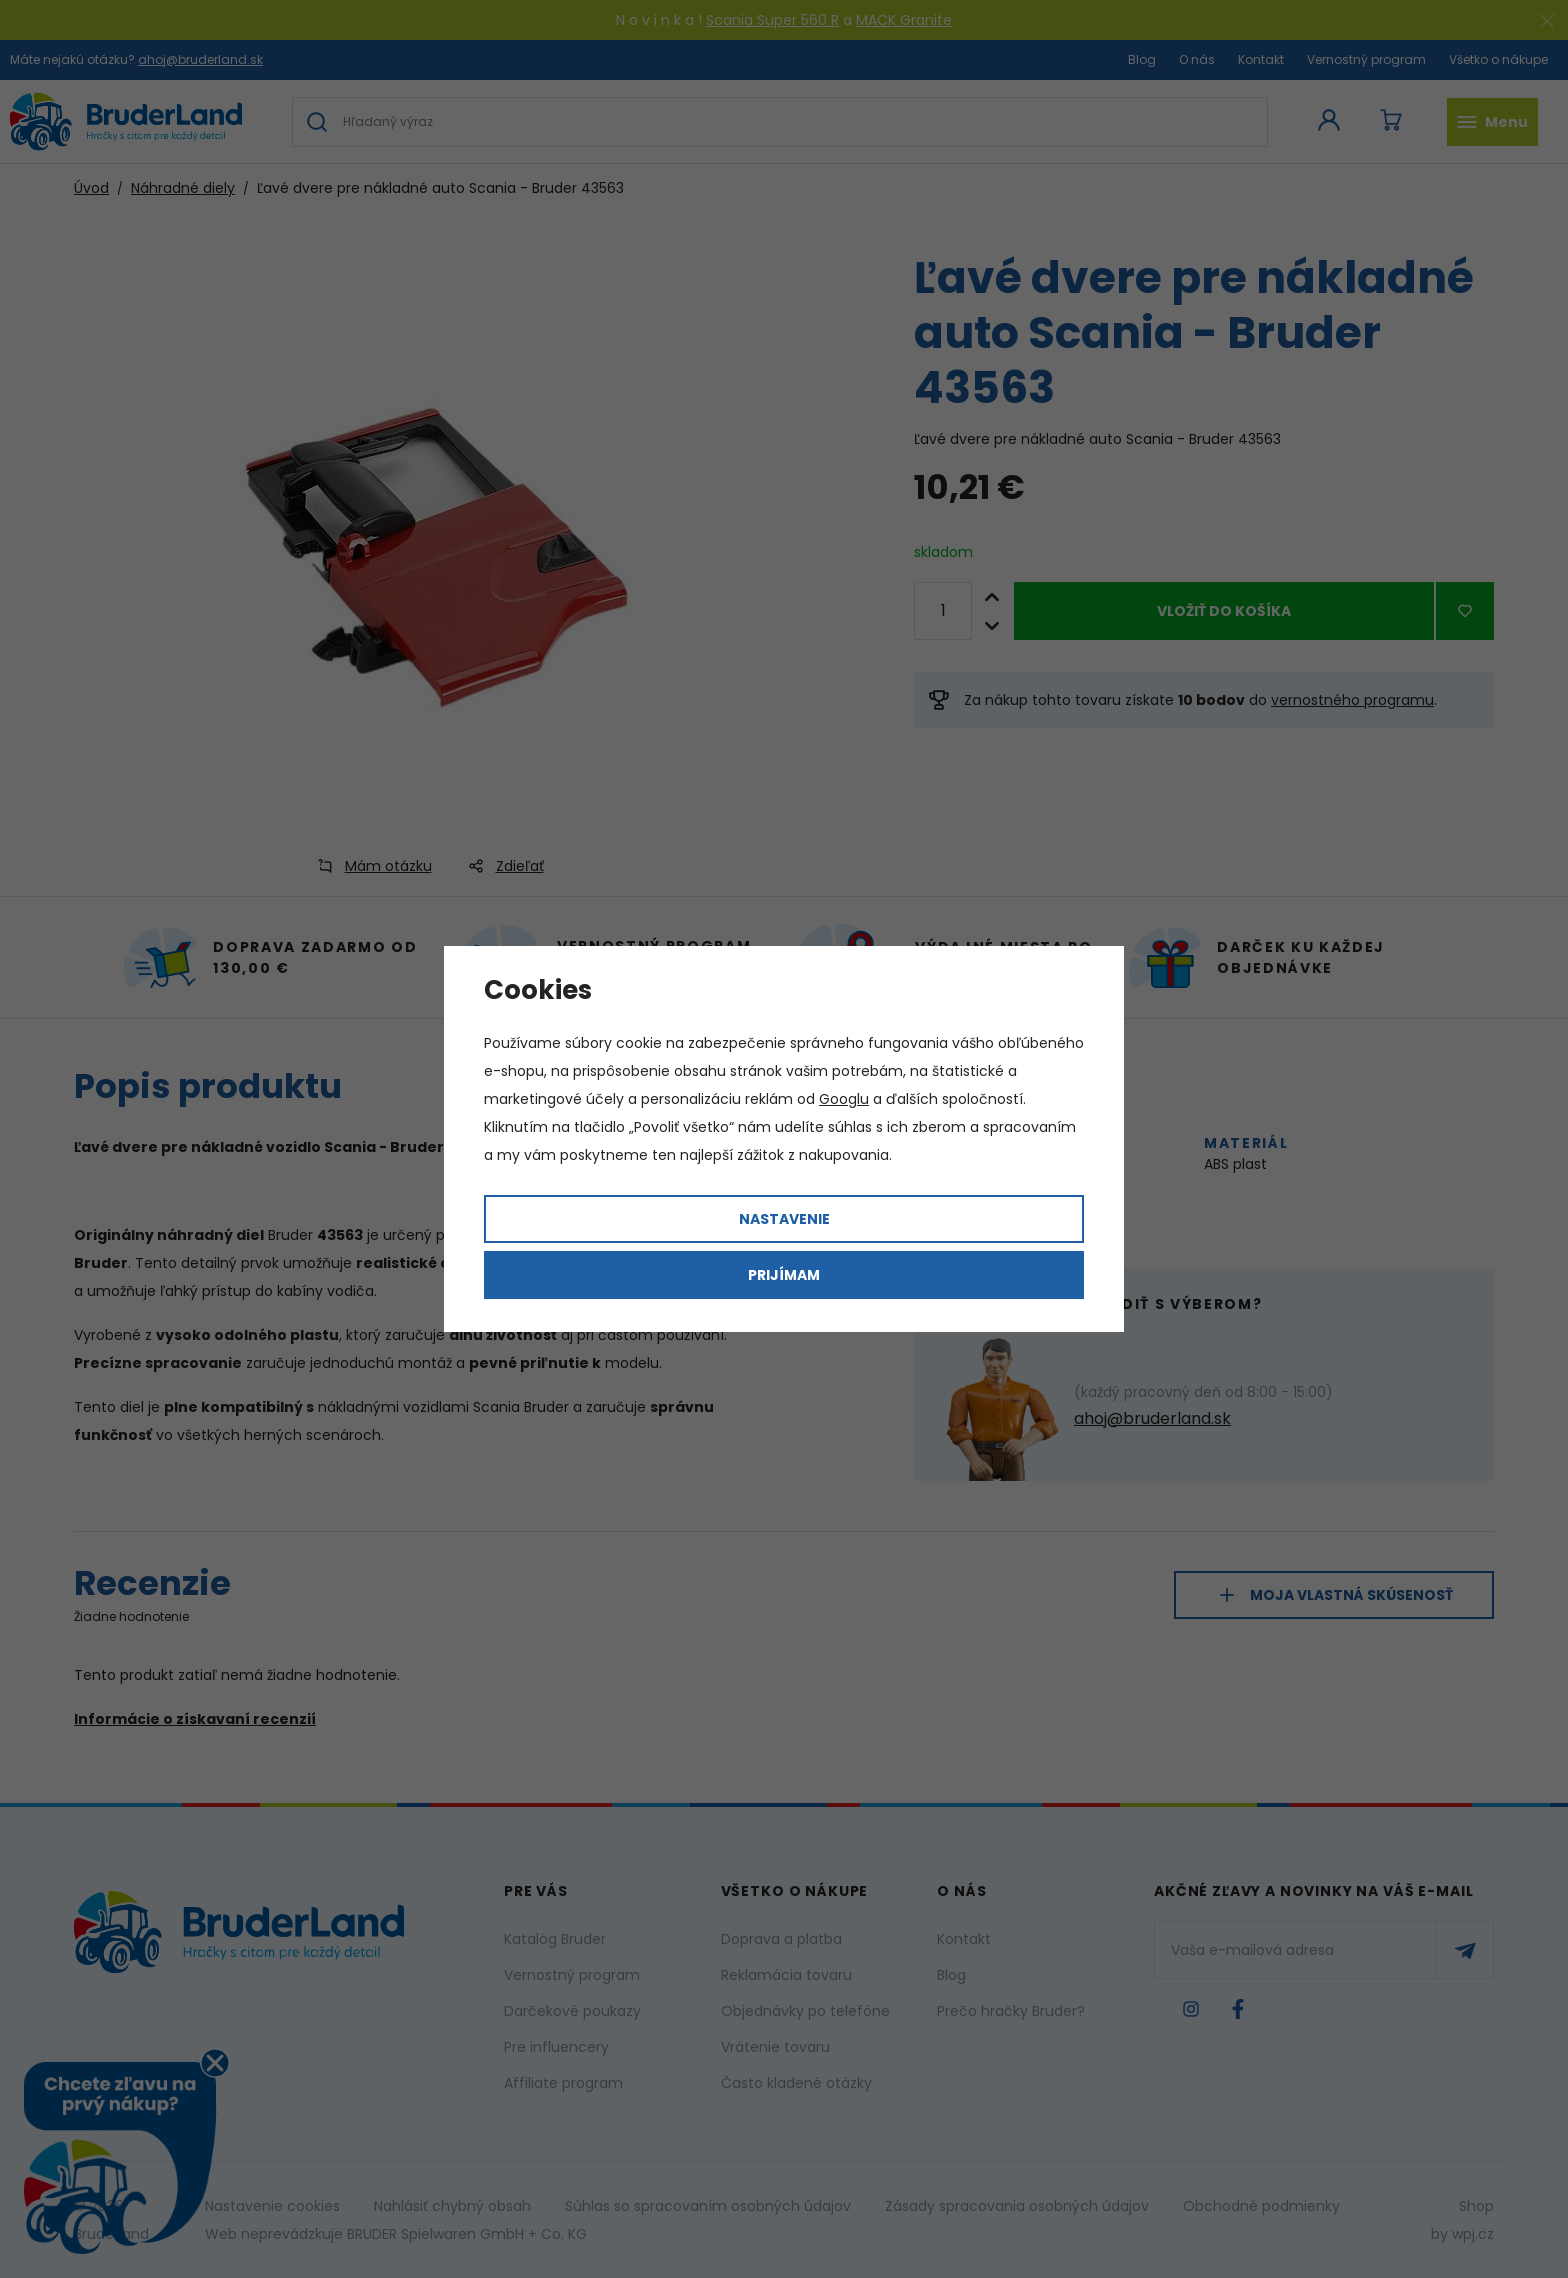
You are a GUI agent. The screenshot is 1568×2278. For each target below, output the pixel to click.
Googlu (844, 1099)
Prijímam (784, 1275)
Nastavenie (784, 1219)
